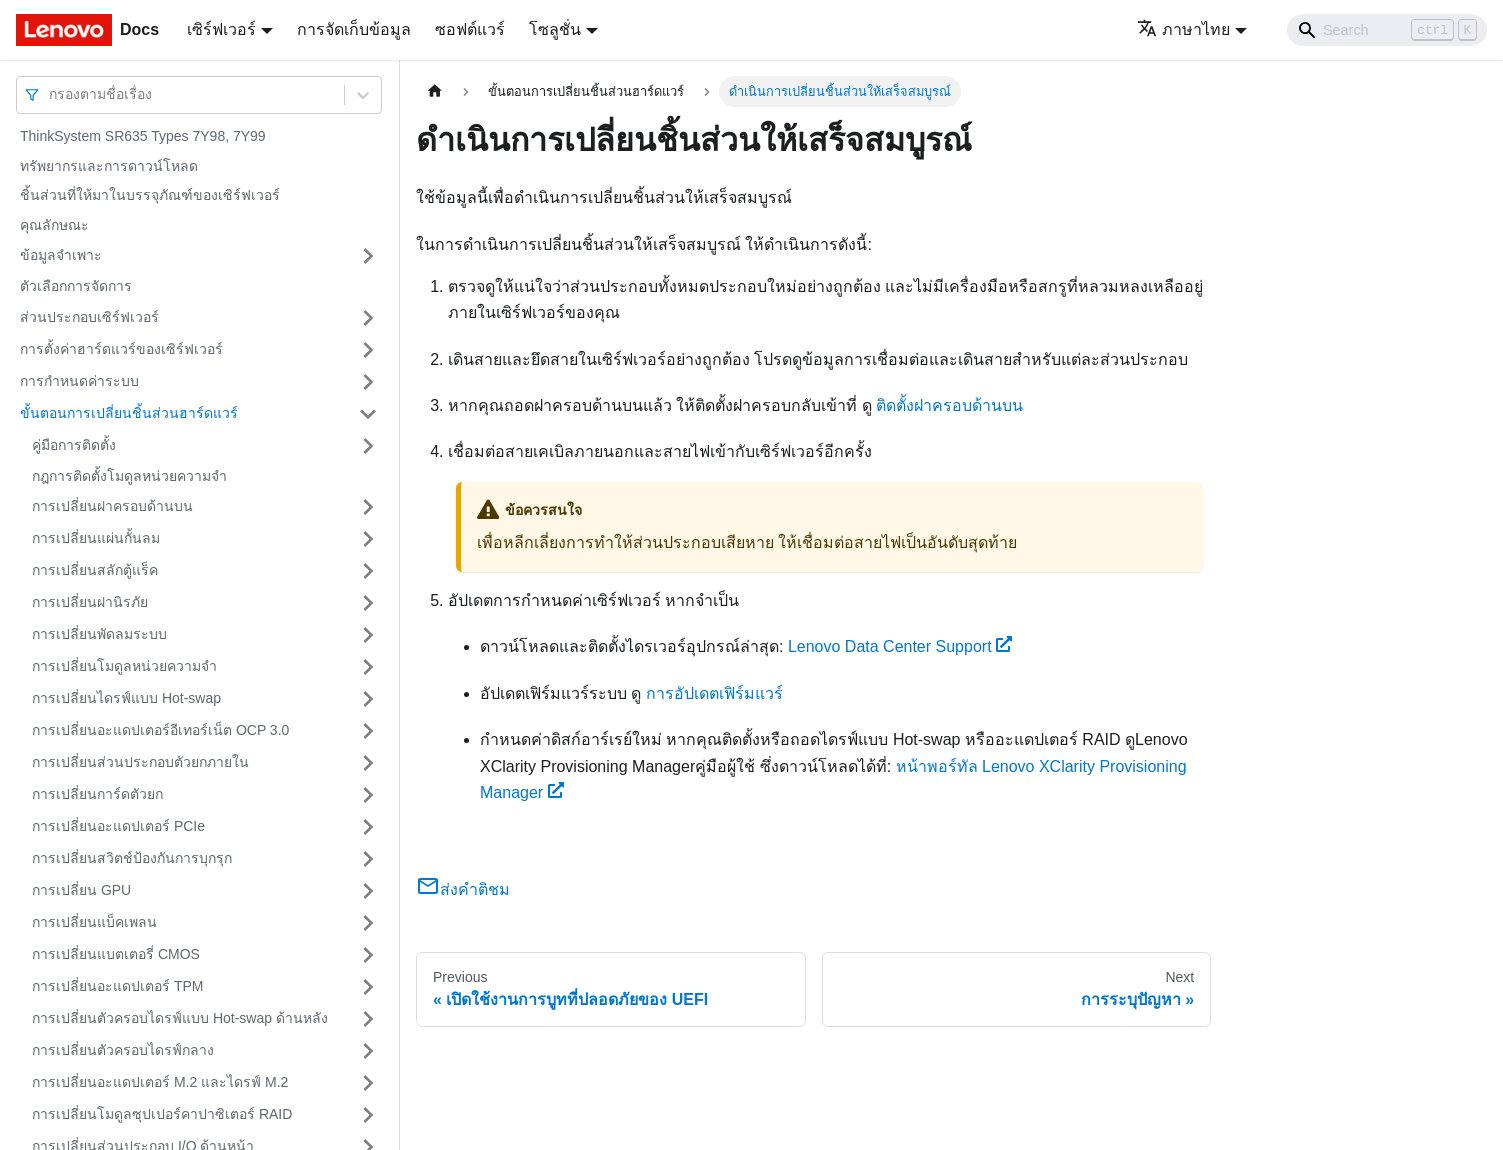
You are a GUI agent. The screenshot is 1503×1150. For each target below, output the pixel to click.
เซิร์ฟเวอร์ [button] (221, 29)
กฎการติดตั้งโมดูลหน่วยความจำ (129, 476)
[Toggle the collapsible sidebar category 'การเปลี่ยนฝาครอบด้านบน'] (368, 507)
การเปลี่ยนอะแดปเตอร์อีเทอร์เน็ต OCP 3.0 (160, 730)
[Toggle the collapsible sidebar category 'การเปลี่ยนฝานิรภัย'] (368, 603)
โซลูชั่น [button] (555, 29)
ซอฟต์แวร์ (470, 29)
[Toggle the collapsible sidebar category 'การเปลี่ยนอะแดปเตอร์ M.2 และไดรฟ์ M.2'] (368, 1083)
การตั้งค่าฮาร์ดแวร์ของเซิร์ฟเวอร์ (121, 349)
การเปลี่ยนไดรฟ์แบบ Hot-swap (126, 698)
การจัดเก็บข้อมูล (354, 29)
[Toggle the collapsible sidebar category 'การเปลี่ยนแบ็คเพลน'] (368, 923)
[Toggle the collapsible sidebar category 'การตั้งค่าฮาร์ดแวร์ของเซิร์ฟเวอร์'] (368, 350)
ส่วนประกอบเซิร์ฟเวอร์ (89, 317)
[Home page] (435, 91)
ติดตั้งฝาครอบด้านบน (949, 405)
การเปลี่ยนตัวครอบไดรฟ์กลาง (123, 1050)
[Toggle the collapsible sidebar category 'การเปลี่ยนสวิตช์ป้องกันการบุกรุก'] (368, 859)
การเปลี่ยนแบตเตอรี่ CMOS (116, 954)
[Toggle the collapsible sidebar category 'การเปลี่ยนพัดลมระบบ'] (368, 635)
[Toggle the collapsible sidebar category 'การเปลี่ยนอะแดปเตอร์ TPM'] (368, 987)
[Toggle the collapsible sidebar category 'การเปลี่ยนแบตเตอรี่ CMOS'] (368, 955)
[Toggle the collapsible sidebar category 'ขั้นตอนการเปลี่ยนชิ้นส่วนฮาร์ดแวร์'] (368, 414)
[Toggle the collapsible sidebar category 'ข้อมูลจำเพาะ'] (368, 256)
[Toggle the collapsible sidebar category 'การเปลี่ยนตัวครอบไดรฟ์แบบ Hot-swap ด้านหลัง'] (368, 1019)
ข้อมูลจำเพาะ (61, 255)
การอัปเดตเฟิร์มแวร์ (714, 693)
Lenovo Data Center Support (900, 646)
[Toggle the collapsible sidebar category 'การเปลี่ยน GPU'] (368, 891)
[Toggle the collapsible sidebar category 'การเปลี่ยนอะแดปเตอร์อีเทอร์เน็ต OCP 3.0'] (368, 731)
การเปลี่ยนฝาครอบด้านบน (112, 506)
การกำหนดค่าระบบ (79, 381)
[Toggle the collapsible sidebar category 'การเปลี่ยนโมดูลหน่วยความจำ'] (368, 667)
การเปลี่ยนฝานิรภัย (90, 602)
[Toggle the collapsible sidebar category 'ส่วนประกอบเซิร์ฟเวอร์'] (368, 318)
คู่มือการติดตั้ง (74, 445)
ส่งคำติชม (463, 889)
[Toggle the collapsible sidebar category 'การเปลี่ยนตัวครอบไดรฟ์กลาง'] (368, 1051)
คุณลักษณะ (54, 225)
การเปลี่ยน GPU (81, 890)
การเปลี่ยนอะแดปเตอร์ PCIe (118, 826)
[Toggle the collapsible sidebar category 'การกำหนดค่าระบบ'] (368, 382)
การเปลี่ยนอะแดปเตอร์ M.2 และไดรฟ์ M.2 (160, 1082)
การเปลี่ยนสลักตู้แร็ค (95, 570)
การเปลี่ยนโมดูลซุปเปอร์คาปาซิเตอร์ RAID (162, 1114)
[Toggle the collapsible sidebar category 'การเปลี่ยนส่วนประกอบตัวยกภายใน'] (368, 763)
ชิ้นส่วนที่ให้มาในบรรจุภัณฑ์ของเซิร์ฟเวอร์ (150, 195)
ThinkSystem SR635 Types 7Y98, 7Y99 (143, 136)
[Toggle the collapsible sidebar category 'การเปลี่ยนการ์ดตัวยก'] (368, 795)
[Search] (1387, 30)
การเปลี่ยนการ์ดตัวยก (97, 794)
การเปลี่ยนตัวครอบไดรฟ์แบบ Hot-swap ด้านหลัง (180, 1018)
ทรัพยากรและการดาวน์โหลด (109, 166)
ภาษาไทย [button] (1183, 29)
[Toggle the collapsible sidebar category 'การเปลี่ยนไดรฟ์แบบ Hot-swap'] (368, 699)
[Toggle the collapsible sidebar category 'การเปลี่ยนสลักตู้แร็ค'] (368, 571)
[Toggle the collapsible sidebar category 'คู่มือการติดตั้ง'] (368, 446)
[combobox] (51, 94)
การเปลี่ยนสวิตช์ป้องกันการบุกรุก (132, 858)
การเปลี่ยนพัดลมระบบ (99, 634)
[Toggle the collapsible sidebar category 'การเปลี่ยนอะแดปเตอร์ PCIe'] (368, 827)
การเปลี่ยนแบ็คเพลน (94, 922)
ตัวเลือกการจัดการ (76, 286)
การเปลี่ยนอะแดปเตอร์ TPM (117, 986)
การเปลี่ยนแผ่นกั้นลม (96, 538)
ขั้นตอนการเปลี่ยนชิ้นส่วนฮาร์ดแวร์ (129, 413)
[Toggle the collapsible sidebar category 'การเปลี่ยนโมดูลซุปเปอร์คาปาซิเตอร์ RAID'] (368, 1115)
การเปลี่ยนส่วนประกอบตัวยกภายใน (140, 762)
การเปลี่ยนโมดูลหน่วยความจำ (124, 666)
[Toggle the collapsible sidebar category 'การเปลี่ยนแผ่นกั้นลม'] (368, 539)
